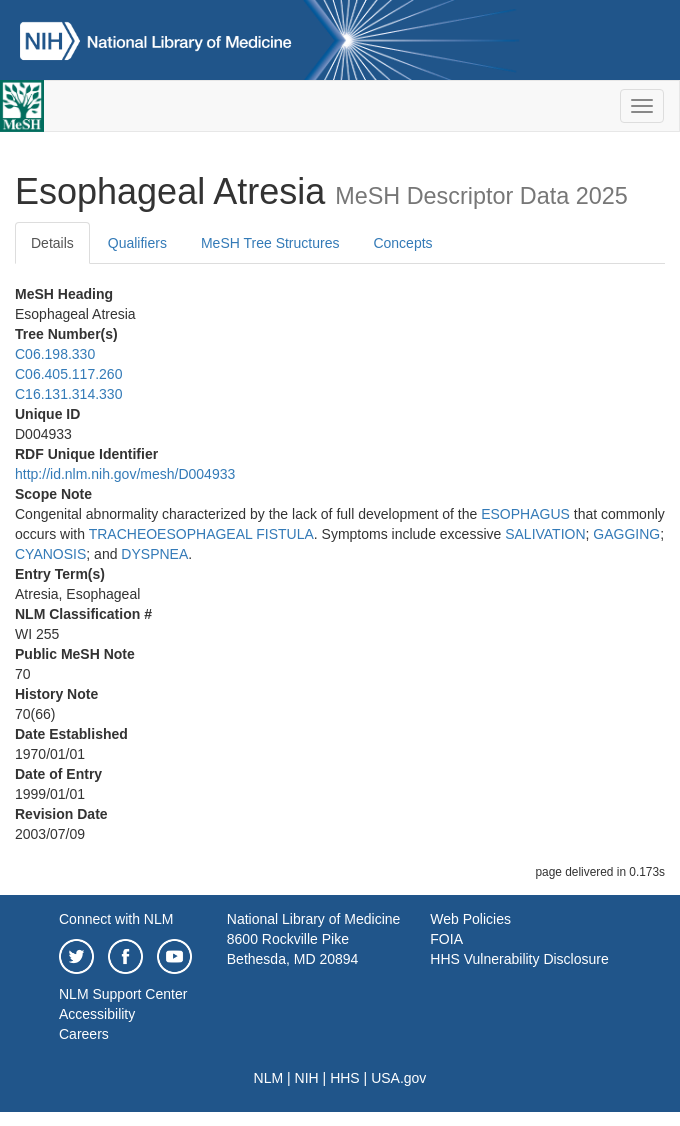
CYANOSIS (50, 554)
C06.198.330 (55, 354)
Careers (84, 1034)
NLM (269, 1078)
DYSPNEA (154, 554)
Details (52, 243)
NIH (307, 1078)
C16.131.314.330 (68, 394)
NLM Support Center (123, 994)
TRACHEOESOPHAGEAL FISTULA (201, 534)
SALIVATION (545, 534)
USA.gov (398, 1078)
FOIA (446, 939)
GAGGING (626, 534)
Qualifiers (137, 243)
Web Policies (470, 919)
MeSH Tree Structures (270, 243)
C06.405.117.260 (68, 374)
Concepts (402, 243)
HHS (345, 1078)
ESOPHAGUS (525, 514)
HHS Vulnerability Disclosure (519, 959)
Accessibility (97, 1014)
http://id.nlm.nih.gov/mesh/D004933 (125, 474)
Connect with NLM (116, 919)
